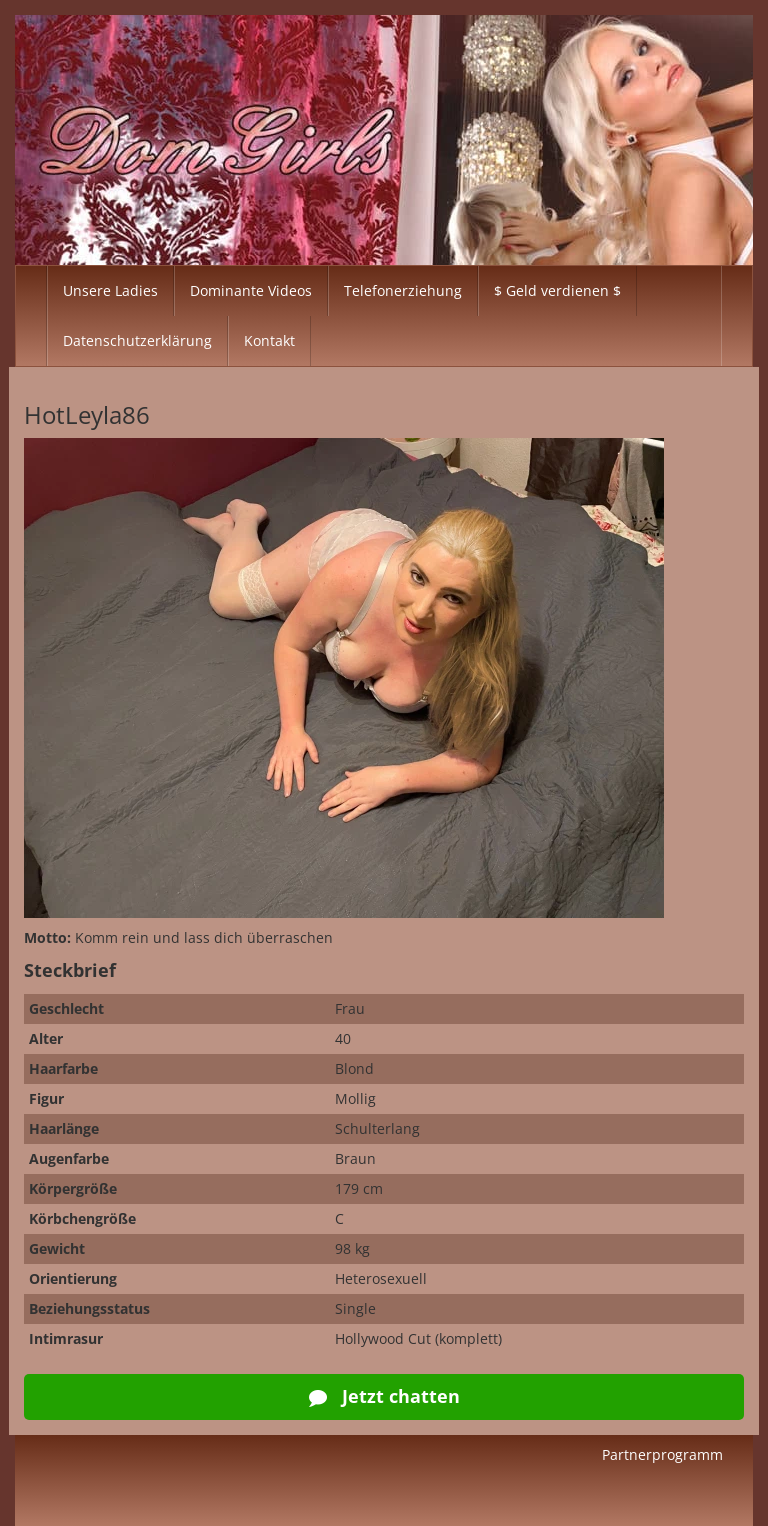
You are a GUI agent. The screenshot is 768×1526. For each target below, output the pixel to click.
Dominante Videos (251, 290)
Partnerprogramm (662, 1454)
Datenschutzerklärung (137, 340)
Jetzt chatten (384, 1396)
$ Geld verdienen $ (557, 290)
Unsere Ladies (110, 290)
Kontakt (269, 340)
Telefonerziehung (403, 290)
